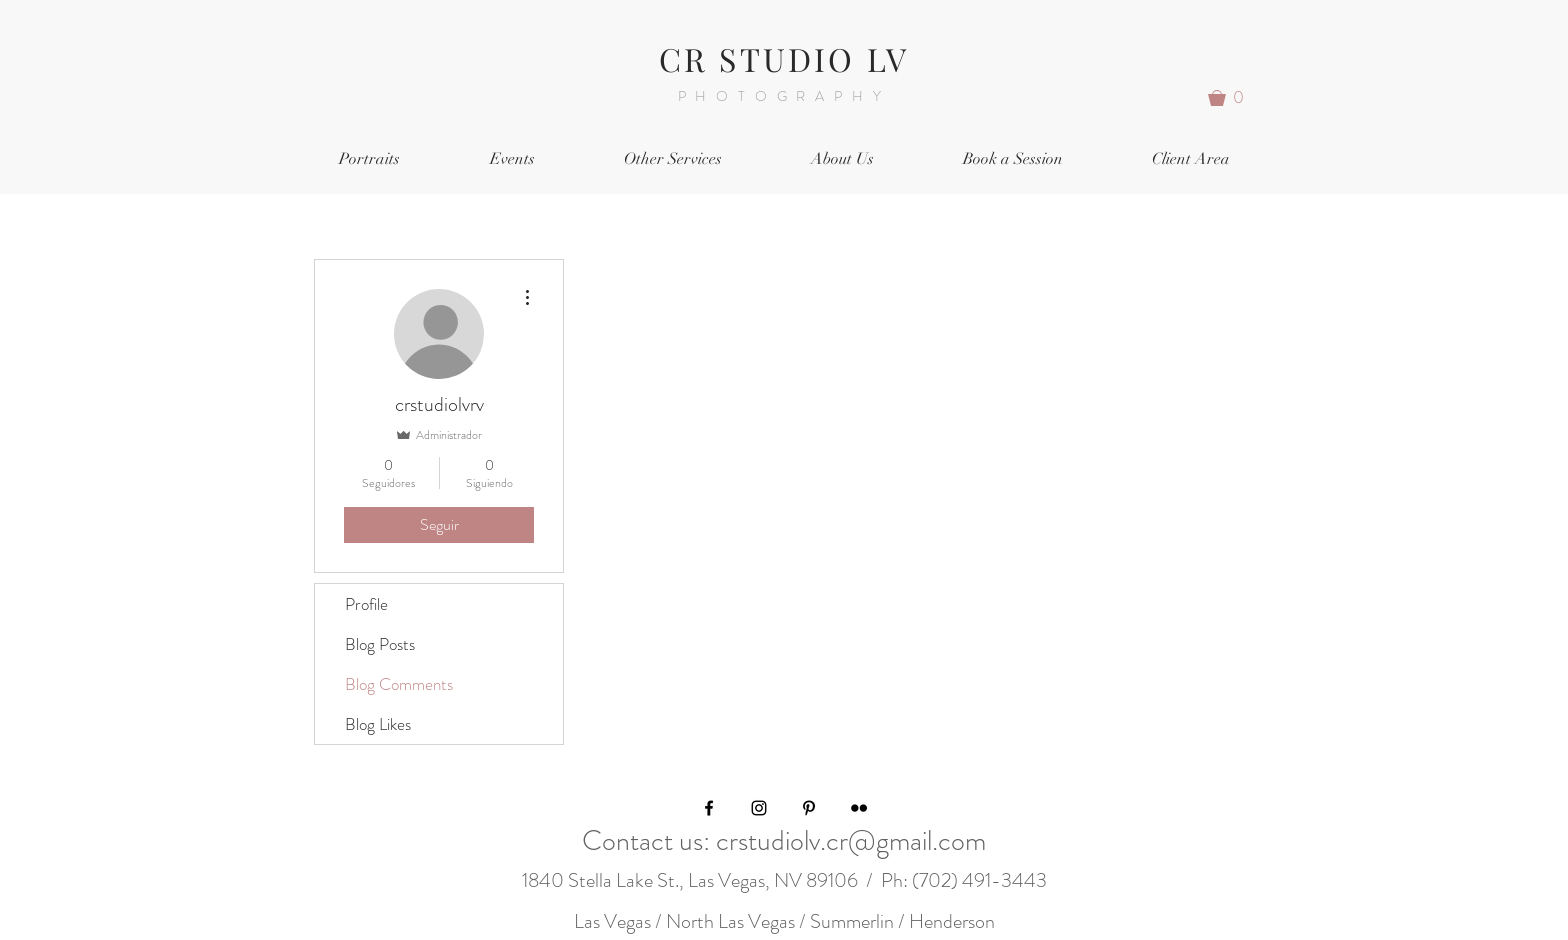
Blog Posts (380, 644)
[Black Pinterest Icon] (809, 808)
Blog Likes (378, 724)
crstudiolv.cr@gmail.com (851, 841)
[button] (1233, 98)
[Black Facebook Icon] (709, 808)
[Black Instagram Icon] (759, 808)
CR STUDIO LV (784, 58)
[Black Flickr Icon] (859, 808)
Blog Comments (399, 684)
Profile (366, 604)
